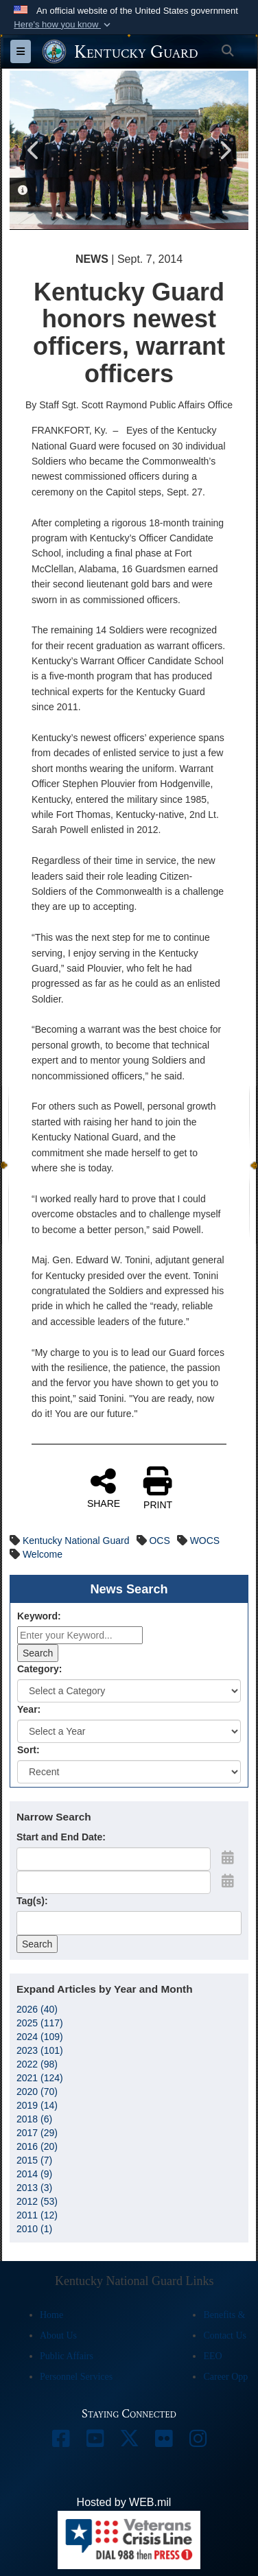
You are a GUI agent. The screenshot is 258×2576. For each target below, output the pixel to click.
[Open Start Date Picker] (228, 1857)
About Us (58, 2335)
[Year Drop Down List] (129, 1731)
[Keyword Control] (80, 1635)
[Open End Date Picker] (228, 1881)
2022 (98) (37, 2063)
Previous (33, 149)
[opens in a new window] (60, 2442)
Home (51, 2315)
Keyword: (39, 1616)
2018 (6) (34, 2118)
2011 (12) (37, 2214)
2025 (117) (39, 2022)
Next (224, 149)
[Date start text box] (113, 1859)
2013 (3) (34, 2186)
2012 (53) (37, 2200)
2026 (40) (37, 2008)
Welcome (42, 1554)
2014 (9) (34, 2173)
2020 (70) (37, 2090)
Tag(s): (32, 1900)
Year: (28, 1709)
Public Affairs (66, 2356)
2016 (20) (37, 2145)
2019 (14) (37, 2104)
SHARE (103, 1487)
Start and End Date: (61, 1836)
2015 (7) (34, 2159)
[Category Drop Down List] (129, 1690)
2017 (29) (37, 2132)
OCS (159, 1540)
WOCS (205, 1540)
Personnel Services (76, 2377)
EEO (212, 2356)
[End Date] (113, 1882)
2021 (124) (39, 2077)
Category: (39, 1668)
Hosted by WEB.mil (124, 2502)
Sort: (28, 1749)
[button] (63, 25)
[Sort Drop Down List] (129, 1771)
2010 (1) (34, 2228)
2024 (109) (39, 2035)
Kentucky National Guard (76, 1540)
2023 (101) (39, 2049)
